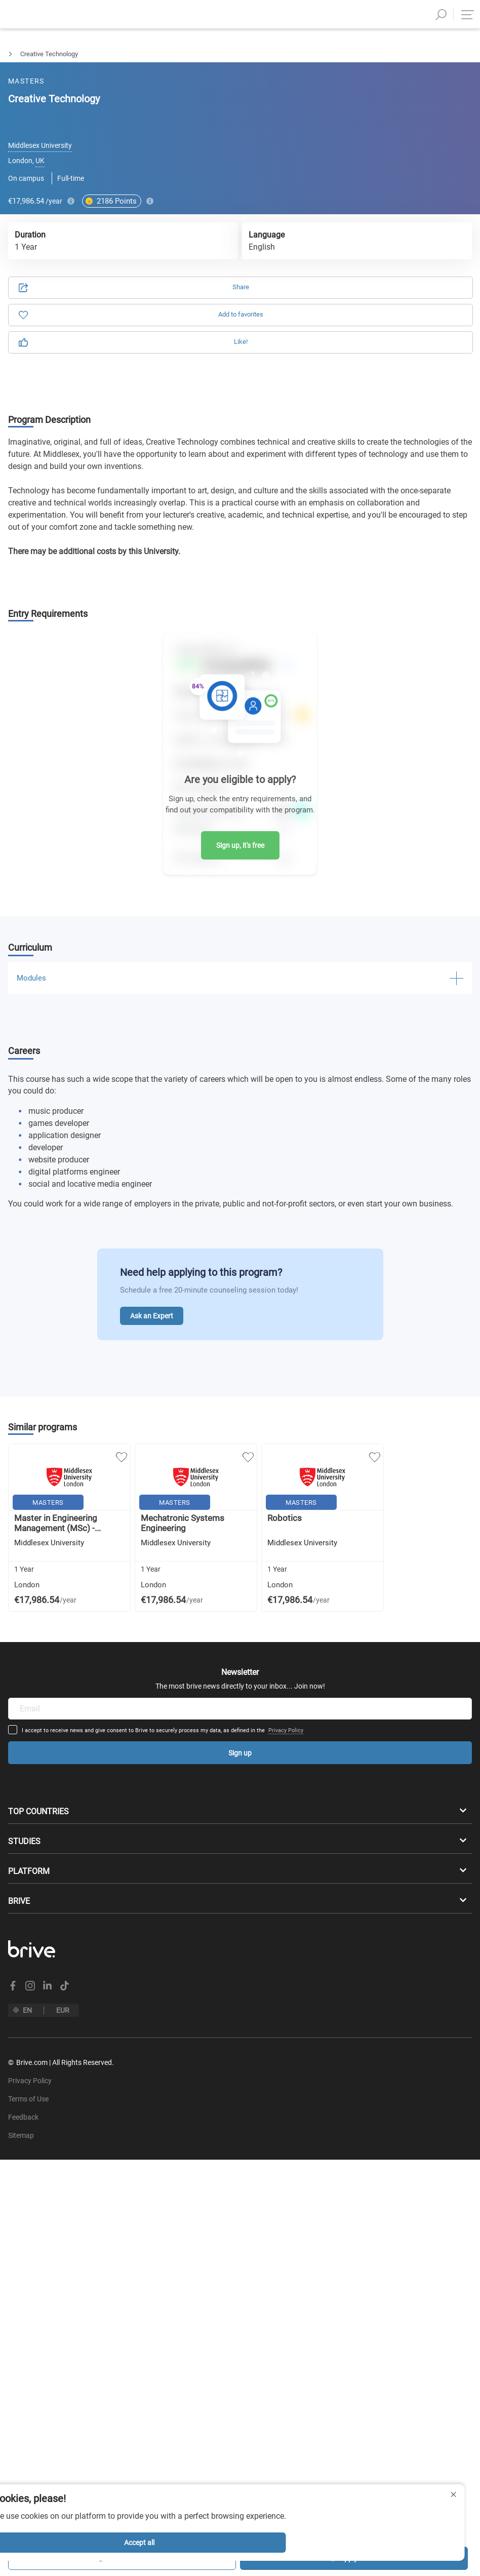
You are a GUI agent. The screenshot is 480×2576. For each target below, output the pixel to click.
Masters (12, 54)
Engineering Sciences (74, 54)
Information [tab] (349, 107)
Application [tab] (131, 107)
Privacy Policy (318, 1609)
